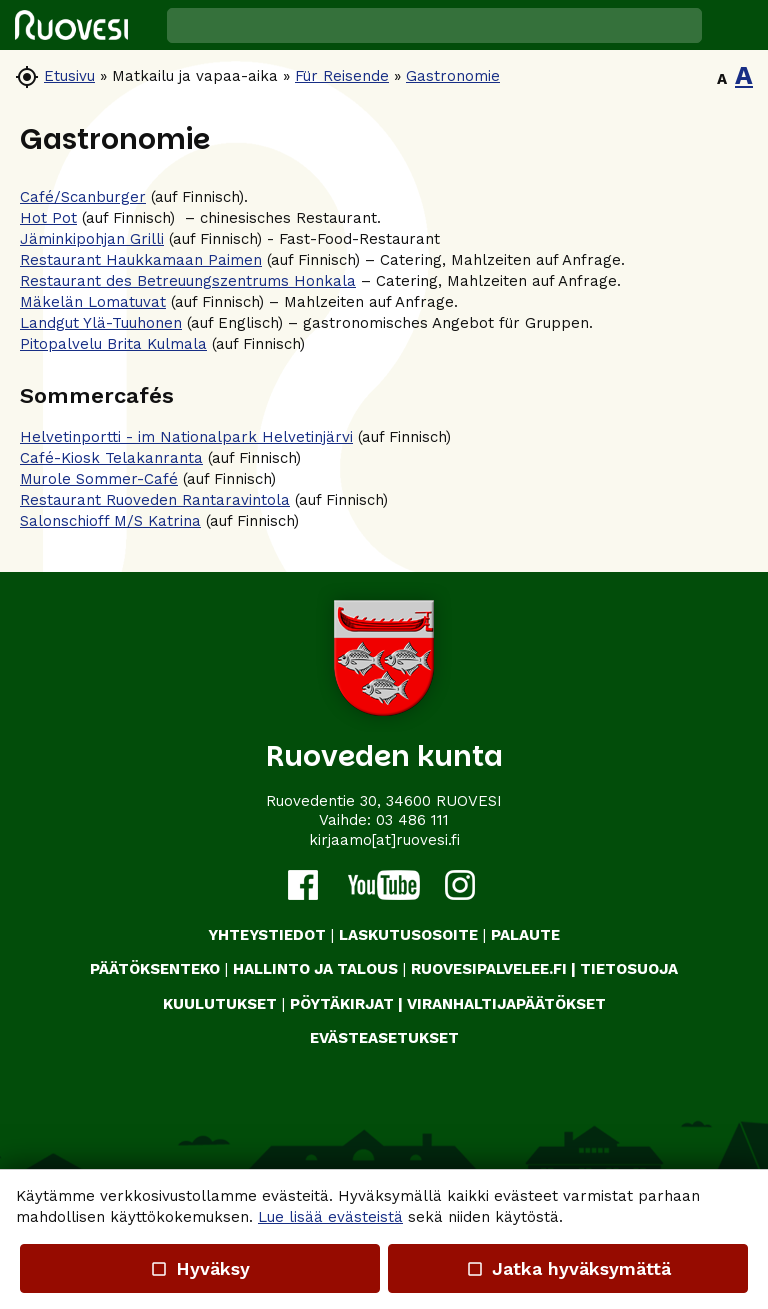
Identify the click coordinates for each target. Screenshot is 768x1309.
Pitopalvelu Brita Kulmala (113, 344)
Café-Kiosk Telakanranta (111, 458)
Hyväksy (200, 1268)
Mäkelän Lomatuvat (93, 302)
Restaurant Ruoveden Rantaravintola (155, 500)
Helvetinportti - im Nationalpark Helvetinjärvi (186, 437)
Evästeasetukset (384, 1038)
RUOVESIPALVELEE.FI (489, 969)
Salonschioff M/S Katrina (110, 521)
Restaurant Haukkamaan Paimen (141, 260)
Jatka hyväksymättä (567, 1268)
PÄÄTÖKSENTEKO (155, 969)
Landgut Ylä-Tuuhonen (101, 323)
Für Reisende (342, 76)
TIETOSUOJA (629, 969)
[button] (735, 25)
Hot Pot (48, 218)
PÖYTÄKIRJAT (342, 1004)
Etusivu (69, 76)
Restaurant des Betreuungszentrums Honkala (188, 281)
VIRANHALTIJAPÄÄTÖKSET (506, 1004)
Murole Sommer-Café (99, 479)
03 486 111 (412, 820)
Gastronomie (453, 76)
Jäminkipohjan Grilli (92, 239)
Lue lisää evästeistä (330, 1217)
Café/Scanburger (83, 197)
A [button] (722, 79)
